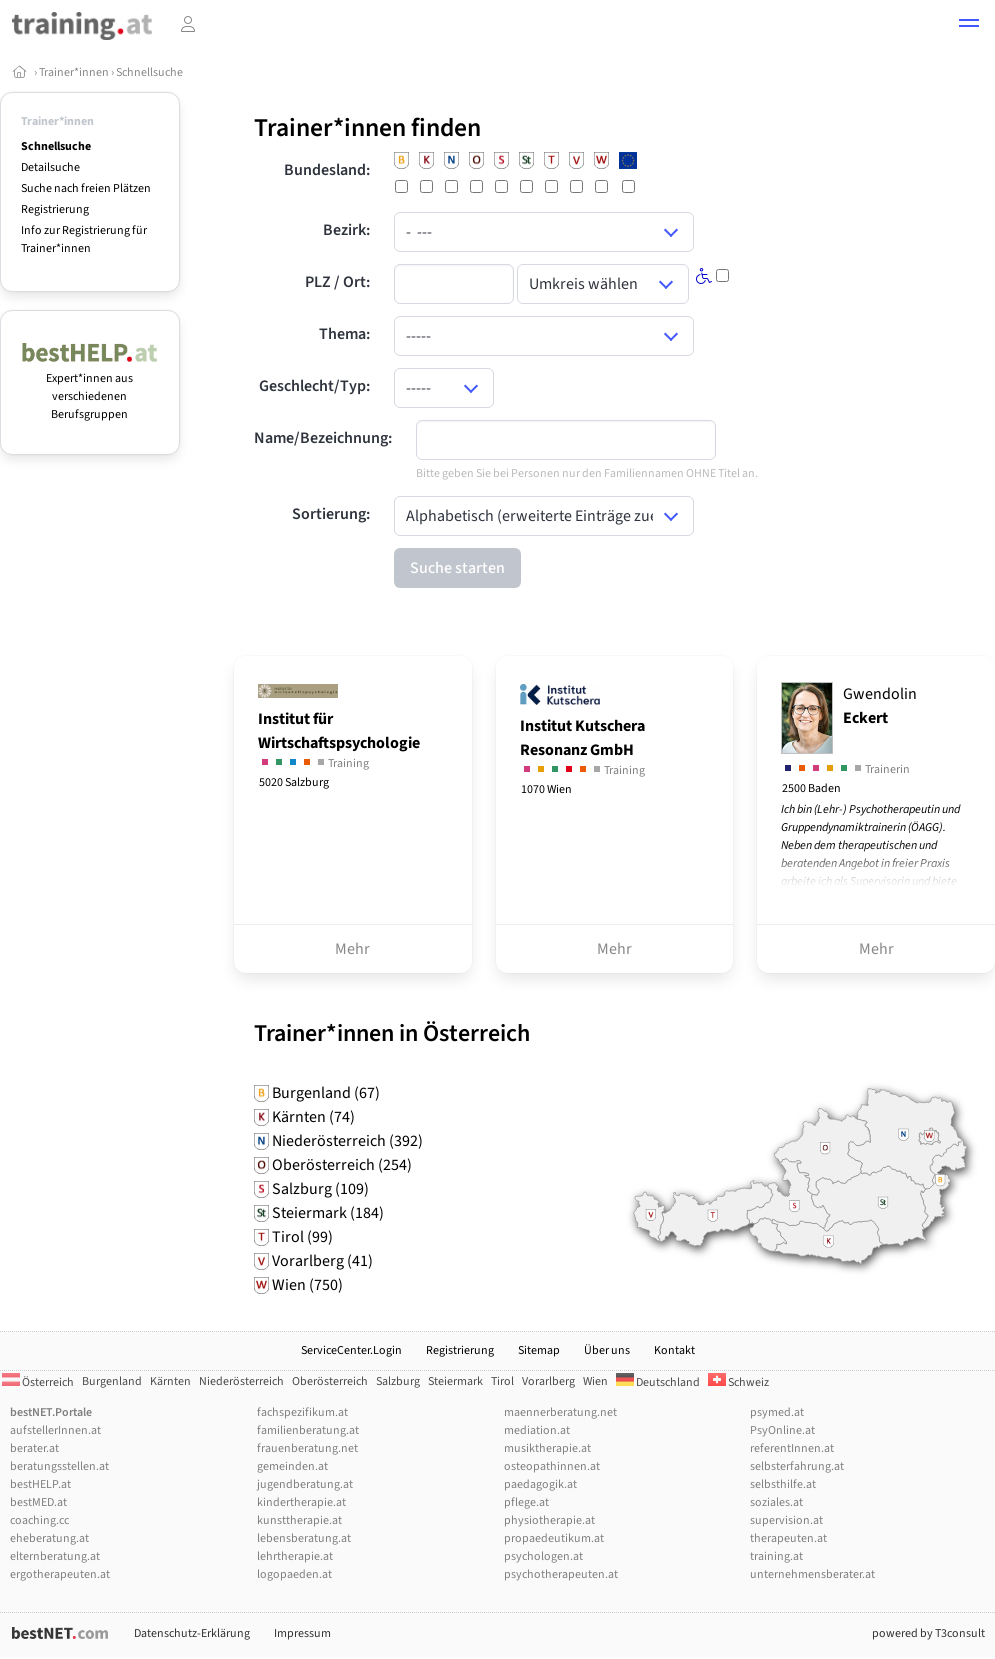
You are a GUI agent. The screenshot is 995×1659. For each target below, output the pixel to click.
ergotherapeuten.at (60, 1574)
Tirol (502, 1381)
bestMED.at (38, 1502)
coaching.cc (39, 1520)
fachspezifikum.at (302, 1412)
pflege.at (526, 1502)
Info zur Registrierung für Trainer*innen (84, 239)
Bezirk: (346, 230)
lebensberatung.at (304, 1538)
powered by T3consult (928, 1633)
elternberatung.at (55, 1556)
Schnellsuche (149, 72)
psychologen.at (543, 1556)
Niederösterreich (241, 1381)
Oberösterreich (330, 1381)
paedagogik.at (540, 1484)
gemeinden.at (292, 1466)
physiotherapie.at (549, 1520)
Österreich (38, 1382)
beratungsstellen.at (59, 1466)
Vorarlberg (548, 1381)
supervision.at (786, 1520)
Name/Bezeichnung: (323, 438)
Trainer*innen (74, 72)
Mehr (352, 949)
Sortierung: (331, 514)
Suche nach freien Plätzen (86, 188)
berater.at (34, 1448)
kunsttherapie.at (299, 1520)
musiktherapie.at (547, 1448)
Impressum (302, 1633)
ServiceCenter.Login (351, 1350)
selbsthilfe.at (783, 1484)
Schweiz (738, 1382)
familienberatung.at (308, 1430)
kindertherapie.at (301, 1502)
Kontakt (674, 1350)
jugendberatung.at (305, 1484)
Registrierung (55, 209)
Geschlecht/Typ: (314, 386)
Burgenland (112, 1381)
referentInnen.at (792, 1448)
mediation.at (537, 1430)
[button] (969, 26)
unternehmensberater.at (812, 1574)
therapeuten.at (788, 1538)
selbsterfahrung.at (797, 1466)
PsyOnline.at (782, 1430)
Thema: (344, 334)
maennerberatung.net (560, 1412)
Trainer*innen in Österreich (392, 1033)
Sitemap (539, 1350)
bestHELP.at (40, 1484)
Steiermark (455, 1381)
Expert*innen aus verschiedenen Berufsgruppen (90, 387)
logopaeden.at (294, 1574)
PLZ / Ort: (337, 282)
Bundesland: (327, 170)
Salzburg (398, 1381)
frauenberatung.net (307, 1448)
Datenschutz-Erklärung (192, 1633)
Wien (595, 1381)
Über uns (607, 1350)
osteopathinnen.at (552, 1466)
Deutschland (658, 1382)
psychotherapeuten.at (561, 1574)
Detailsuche (50, 167)
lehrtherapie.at (295, 1556)
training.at (776, 1556)
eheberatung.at (49, 1538)
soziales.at (776, 1502)
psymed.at (777, 1412)
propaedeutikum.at (554, 1538)
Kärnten (170, 1381)
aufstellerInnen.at (55, 1430)
